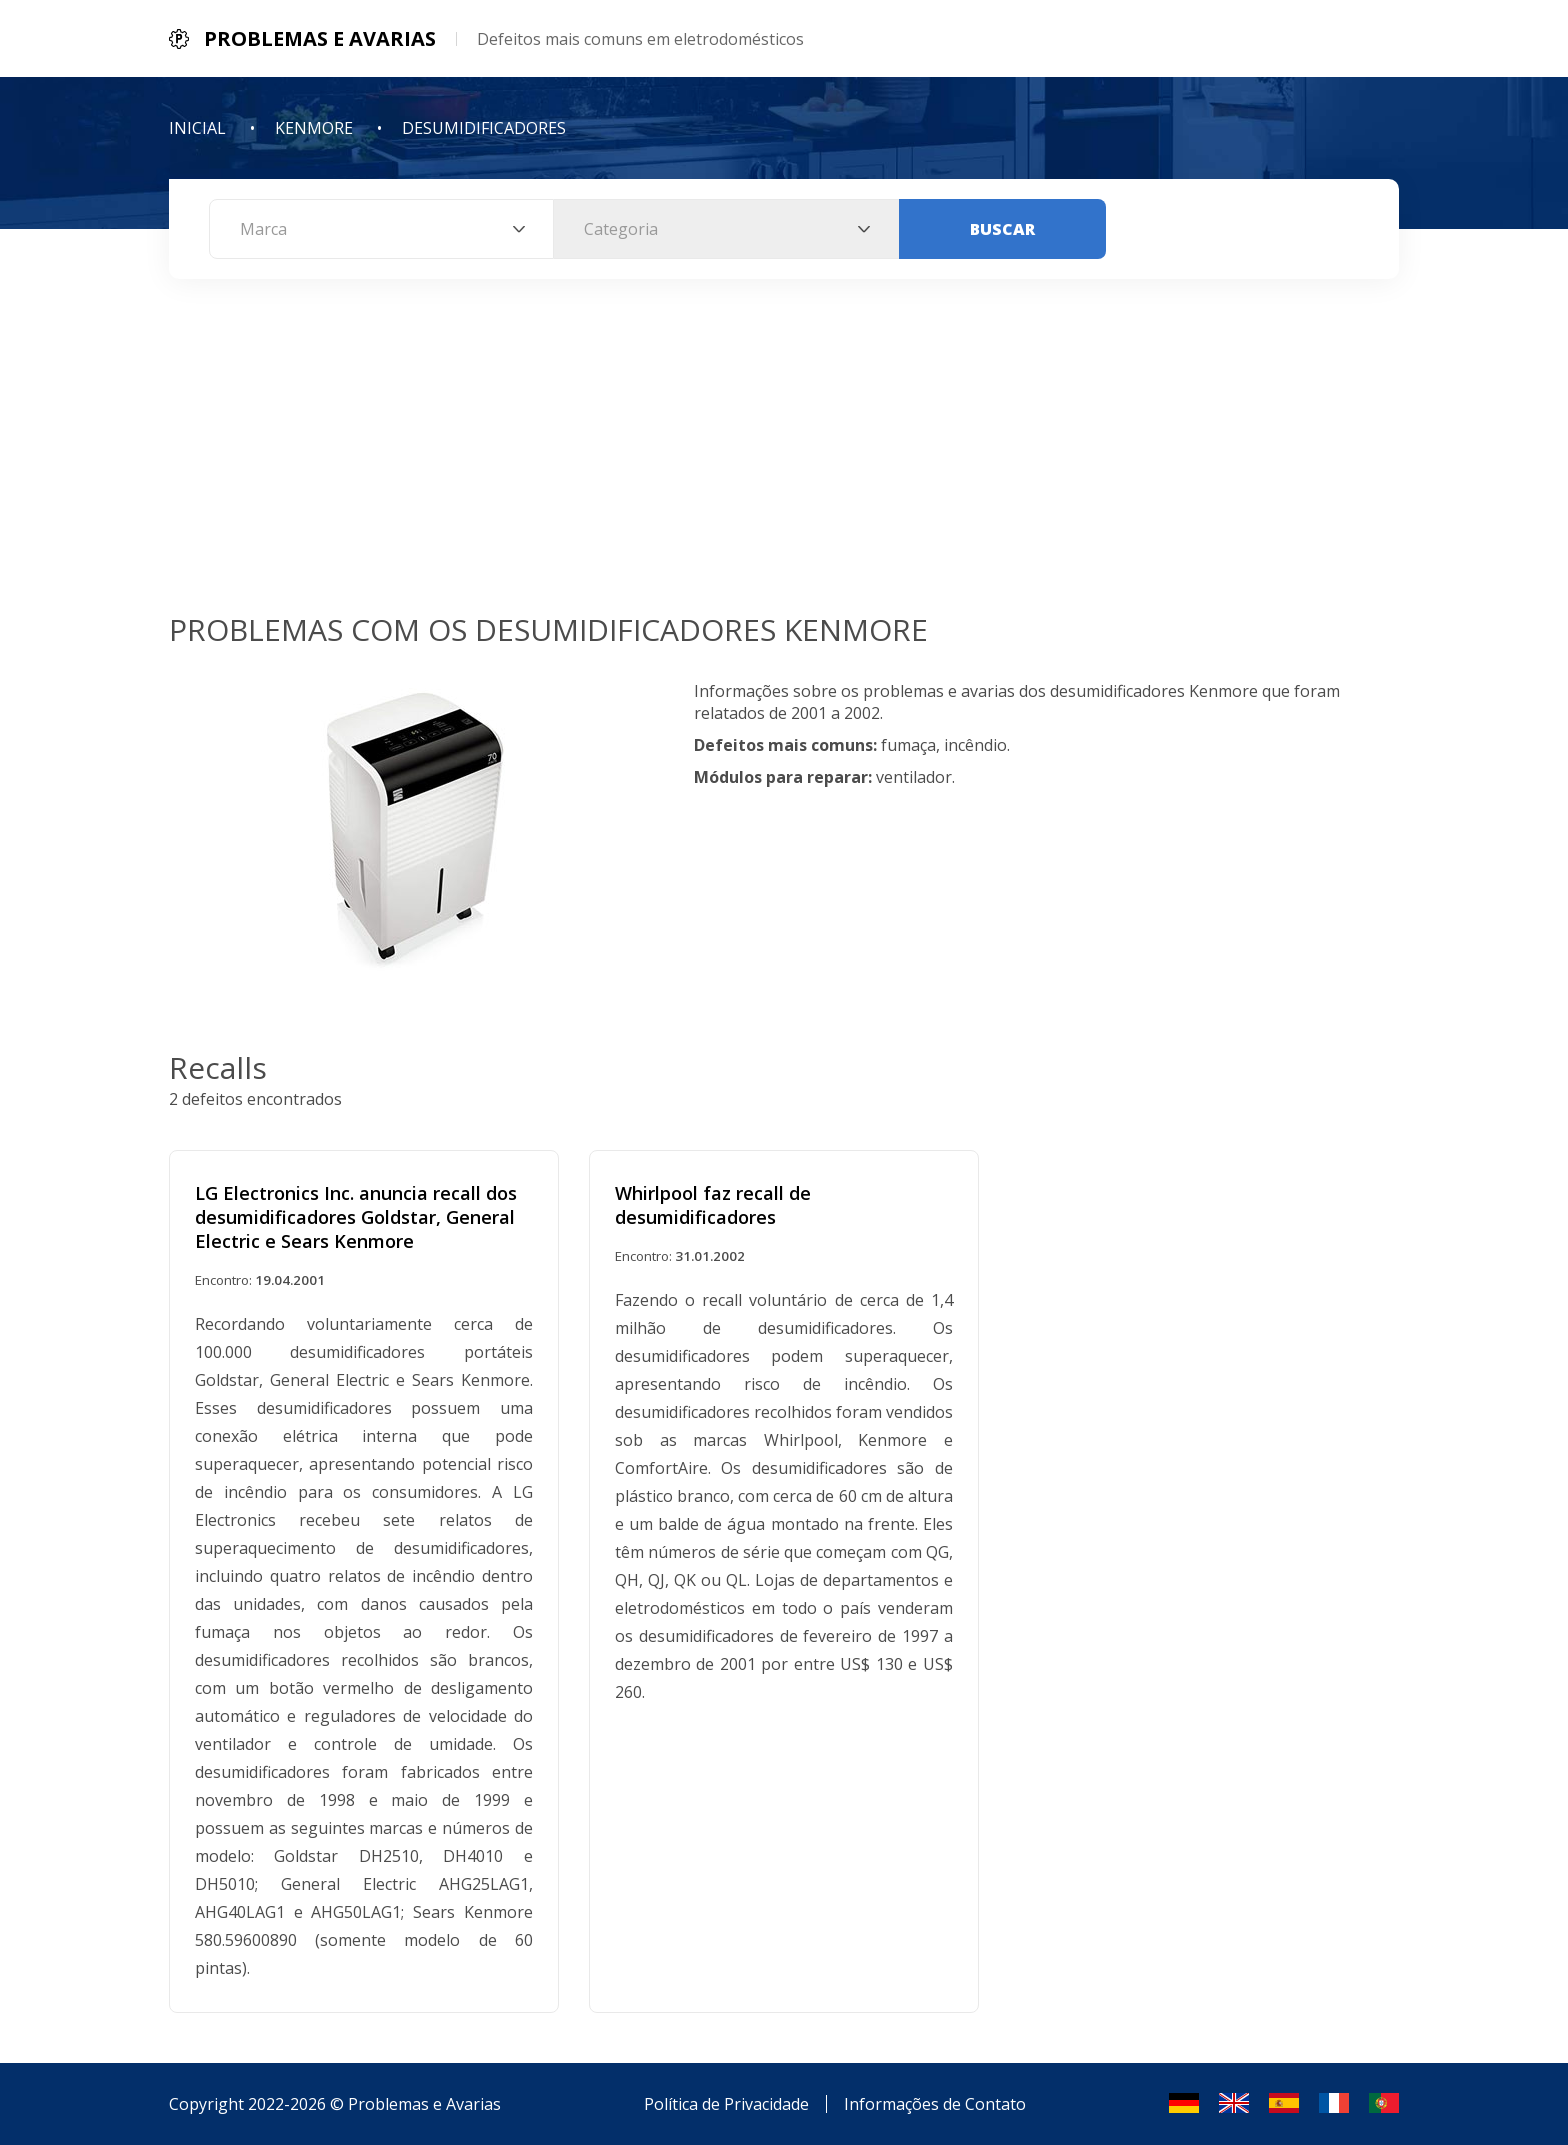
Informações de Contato (935, 2104)
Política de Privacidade (726, 2104)
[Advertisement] (784, 459)
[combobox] (381, 229)
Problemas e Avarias (424, 2104)
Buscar (1002, 229)
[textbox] (381, 229)
